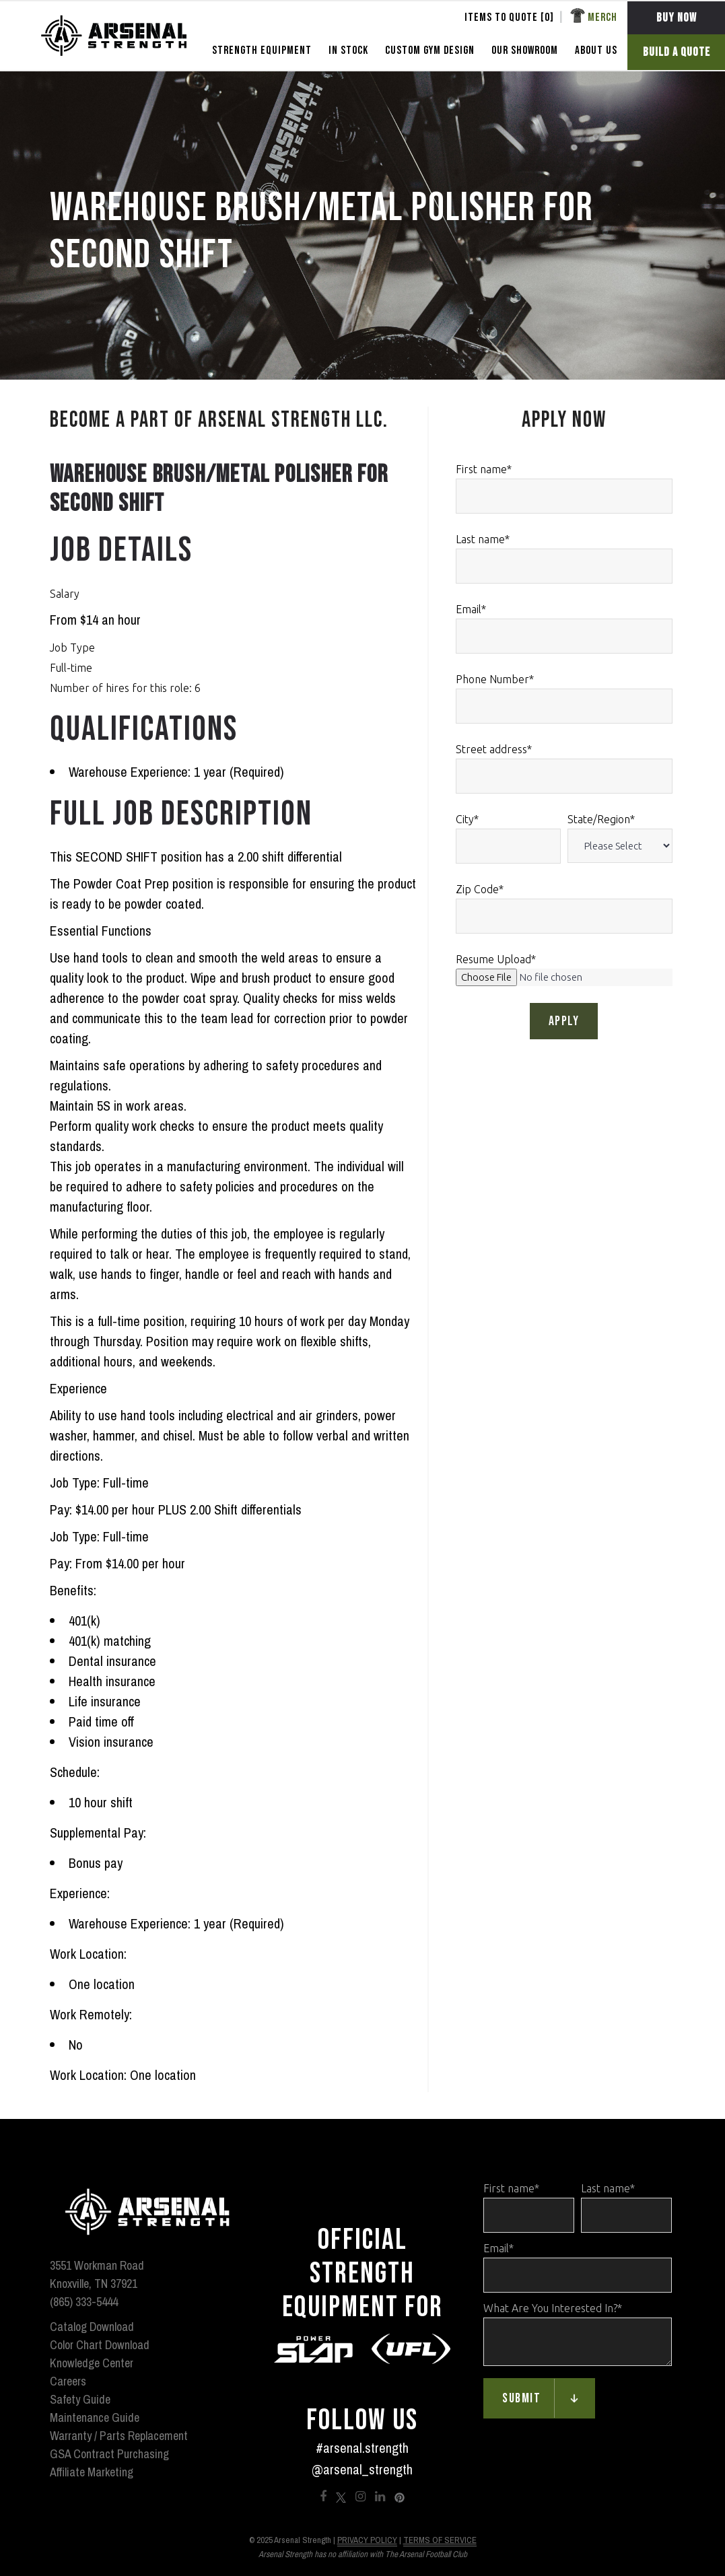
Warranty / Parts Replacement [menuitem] (119, 2435)
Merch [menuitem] (602, 17)
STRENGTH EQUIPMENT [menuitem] (262, 50)
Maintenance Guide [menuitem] (94, 2417)
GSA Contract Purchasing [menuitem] (109, 2453)
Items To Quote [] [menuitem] (509, 17)
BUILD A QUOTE (676, 52)
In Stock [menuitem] (348, 50)
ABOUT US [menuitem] (596, 50)
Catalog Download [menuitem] (92, 2326)
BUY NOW (676, 18)
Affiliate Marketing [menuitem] (91, 2472)
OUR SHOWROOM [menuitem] (524, 50)
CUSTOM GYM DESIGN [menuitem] (430, 50)
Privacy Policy (367, 2540)
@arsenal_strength (362, 2469)
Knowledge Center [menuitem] (91, 2363)
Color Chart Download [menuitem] (99, 2344)
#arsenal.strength (362, 2448)
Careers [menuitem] (68, 2381)
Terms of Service (440, 2540)
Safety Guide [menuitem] (80, 2399)
